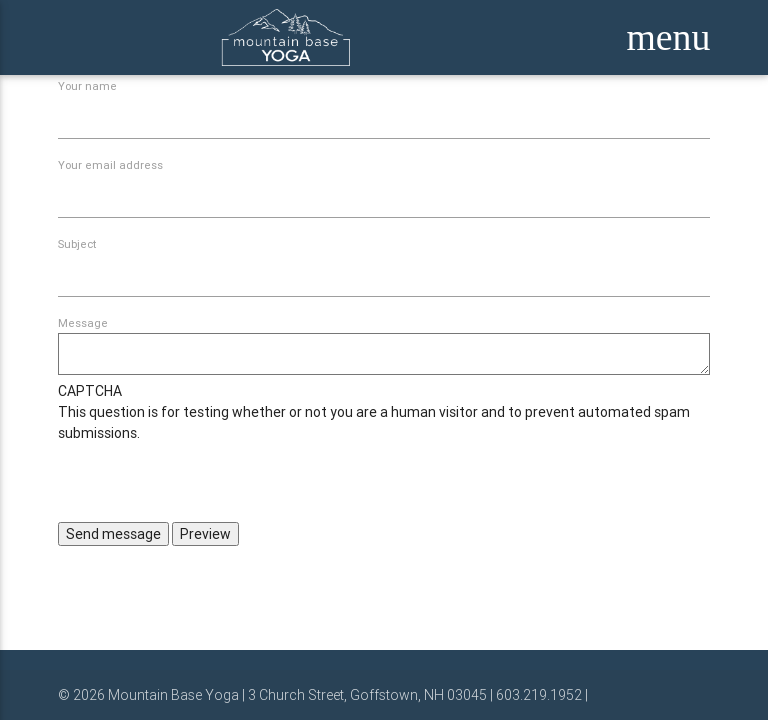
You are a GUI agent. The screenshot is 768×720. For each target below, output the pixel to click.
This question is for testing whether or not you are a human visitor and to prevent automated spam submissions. (384, 451)
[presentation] (210, 483)
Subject (77, 244)
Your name (87, 86)
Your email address (110, 165)
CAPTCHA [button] (90, 391)
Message (83, 323)
